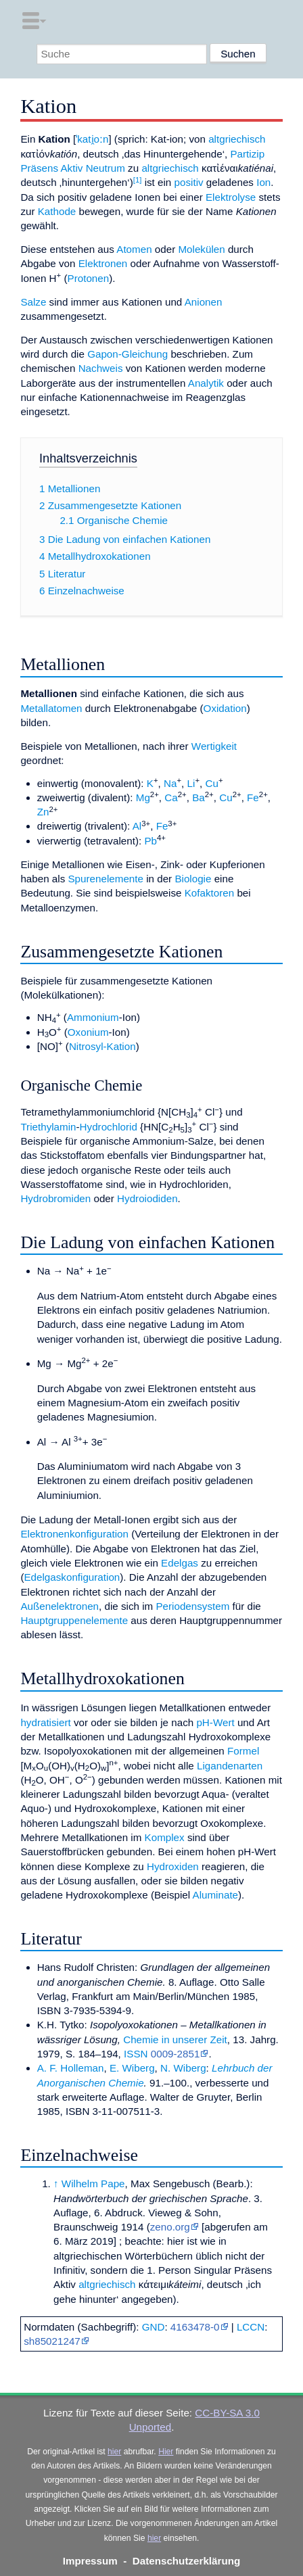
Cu (212, 783)
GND (153, 2327)
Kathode (57, 211)
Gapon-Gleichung (127, 354)
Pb (150, 840)
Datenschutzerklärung (187, 2561)
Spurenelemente (105, 878)
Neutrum (105, 168)
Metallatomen (51, 708)
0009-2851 (175, 2053)
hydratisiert (45, 1722)
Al (137, 826)
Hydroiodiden (147, 1198)
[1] (137, 180)
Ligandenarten (229, 1765)
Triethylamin (48, 1126)
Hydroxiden (173, 1866)
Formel (243, 1751)
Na (170, 783)
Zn (43, 811)
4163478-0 (195, 2327)
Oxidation (225, 708)
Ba (198, 797)
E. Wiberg (132, 2068)
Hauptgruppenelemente (74, 1620)
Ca (170, 797)
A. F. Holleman (70, 2068)
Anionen (204, 302)
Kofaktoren (209, 893)
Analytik (206, 383)
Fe (253, 797)
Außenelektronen (59, 1606)
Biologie (192, 878)
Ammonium (93, 1017)
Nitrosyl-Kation (102, 1046)
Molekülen (201, 249)
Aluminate (216, 1895)
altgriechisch (236, 139)
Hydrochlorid (108, 1126)
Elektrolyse (231, 197)
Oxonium (88, 1032)
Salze (33, 302)
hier (114, 2451)
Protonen (89, 278)
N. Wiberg (183, 2068)
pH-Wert (215, 1722)
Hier (165, 2451)
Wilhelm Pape (93, 2183)
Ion (263, 182)
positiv (189, 182)
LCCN (250, 2327)
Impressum (90, 2561)
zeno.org (170, 2227)
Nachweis (100, 368)
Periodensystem (192, 1606)
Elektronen (103, 263)
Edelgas (179, 1563)
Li (191, 783)
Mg (143, 797)
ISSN (135, 2053)
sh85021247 (52, 2341)
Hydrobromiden (55, 1198)
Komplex (165, 1837)
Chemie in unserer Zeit (175, 2039)
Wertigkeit (214, 746)
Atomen (134, 249)
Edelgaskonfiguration (72, 1577)
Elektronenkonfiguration (74, 1534)
